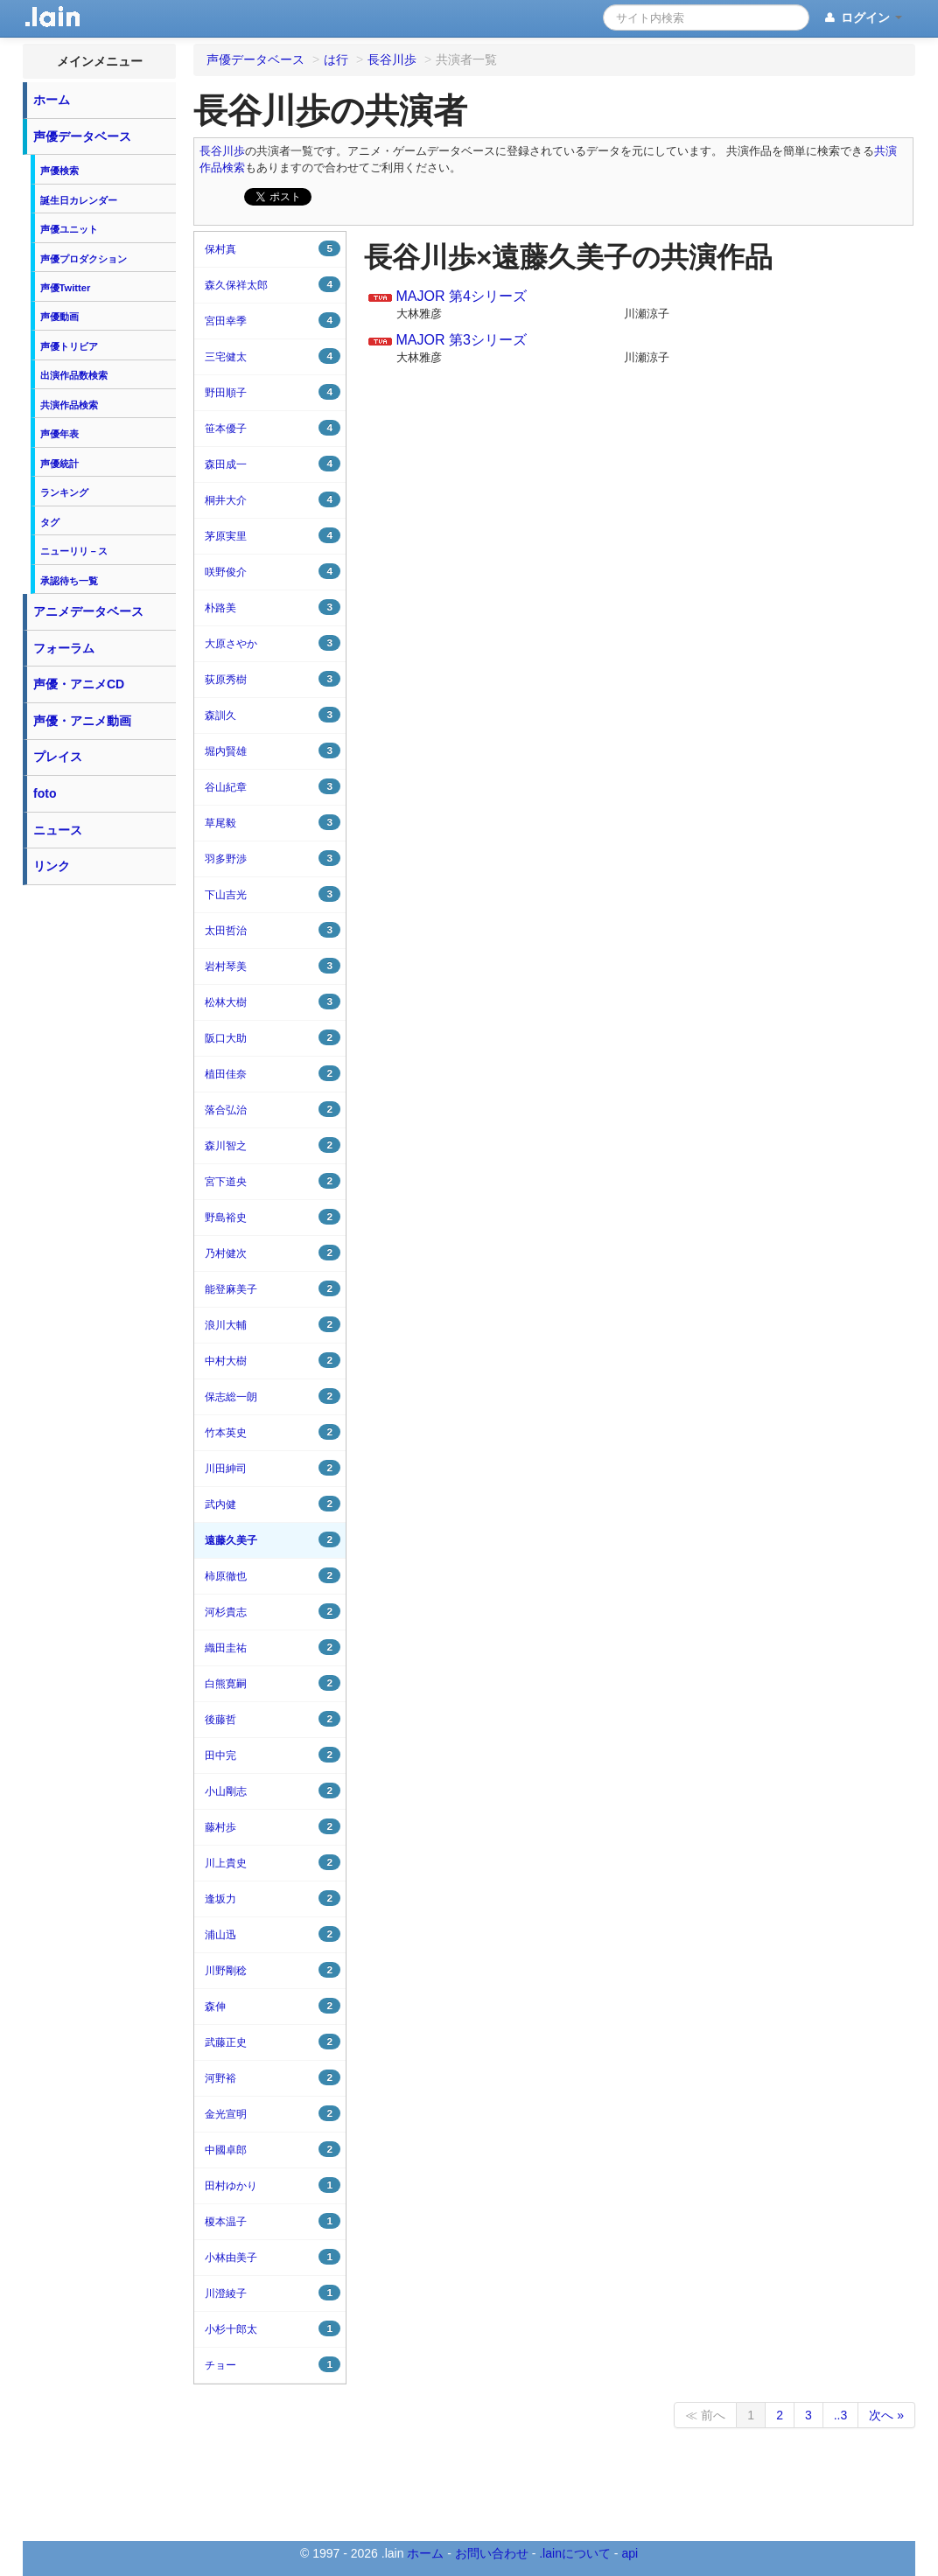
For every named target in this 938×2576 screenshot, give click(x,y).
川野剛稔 (272, 1970)
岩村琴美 (272, 966)
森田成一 (272, 463)
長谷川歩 (222, 151)
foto (44, 793)
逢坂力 (272, 1898)
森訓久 (272, 715)
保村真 (272, 248)
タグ (50, 522)
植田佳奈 (272, 1073)
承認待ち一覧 (69, 581)
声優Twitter (65, 288)
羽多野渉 (272, 858)
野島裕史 (272, 1217)
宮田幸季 (272, 320)
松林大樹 (272, 1001)
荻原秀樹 (272, 679)
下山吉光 (272, 894)
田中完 (272, 1755)
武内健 (272, 1503)
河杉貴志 (272, 1611)
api (629, 2553)
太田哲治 (272, 930)
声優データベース (82, 136)
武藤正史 (272, 2041)
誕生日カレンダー (78, 200)
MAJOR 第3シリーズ (461, 339)
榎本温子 (272, 2221)
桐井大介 (272, 499)
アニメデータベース (88, 611)
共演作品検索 (69, 405)
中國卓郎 (272, 2149)
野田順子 (272, 392)
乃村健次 (272, 1252)
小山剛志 (272, 1790)
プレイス (57, 757)
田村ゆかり (272, 2185)
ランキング (64, 492)
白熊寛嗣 (272, 1683)
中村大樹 (272, 1360)
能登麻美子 (272, 1288)
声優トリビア (69, 346)
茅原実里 (272, 535)
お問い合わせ (491, 2553)
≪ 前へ (705, 2415)
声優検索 (59, 170)
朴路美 (272, 607)
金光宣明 (272, 2113)
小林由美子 (272, 2257)
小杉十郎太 (272, 2328)
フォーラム (63, 648)
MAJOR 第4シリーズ (461, 296)
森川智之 (272, 1145)
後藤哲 (272, 1719)
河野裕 (272, 2077)
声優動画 (59, 316)
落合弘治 (272, 1109)
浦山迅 (272, 1934)
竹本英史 (272, 1432)
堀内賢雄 (272, 750)
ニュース (57, 830)
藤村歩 (272, 1826)
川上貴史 (272, 1862)
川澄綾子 (272, 2292)
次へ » (886, 2415)
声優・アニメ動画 (82, 721)
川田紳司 (272, 1468)
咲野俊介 (272, 571)
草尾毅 (272, 822)
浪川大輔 (272, 1324)
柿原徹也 (272, 1575)
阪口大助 (272, 1037)
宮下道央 (272, 1181)
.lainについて (575, 2553)
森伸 (272, 2006)
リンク (51, 866)
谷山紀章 (272, 786)
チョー (272, 2364)
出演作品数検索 (74, 375)
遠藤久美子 (272, 1539)
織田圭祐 (272, 1647)
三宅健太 (272, 356)
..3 (841, 2415)
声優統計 (59, 463)
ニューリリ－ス (74, 551)
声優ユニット (69, 229)
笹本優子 (272, 428)
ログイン (862, 18)
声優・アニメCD (78, 684)
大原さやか (272, 643)
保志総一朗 (272, 1396)
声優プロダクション (83, 259)
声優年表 (59, 434)
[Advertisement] (100, 1156)
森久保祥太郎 (272, 284)
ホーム (51, 100)
